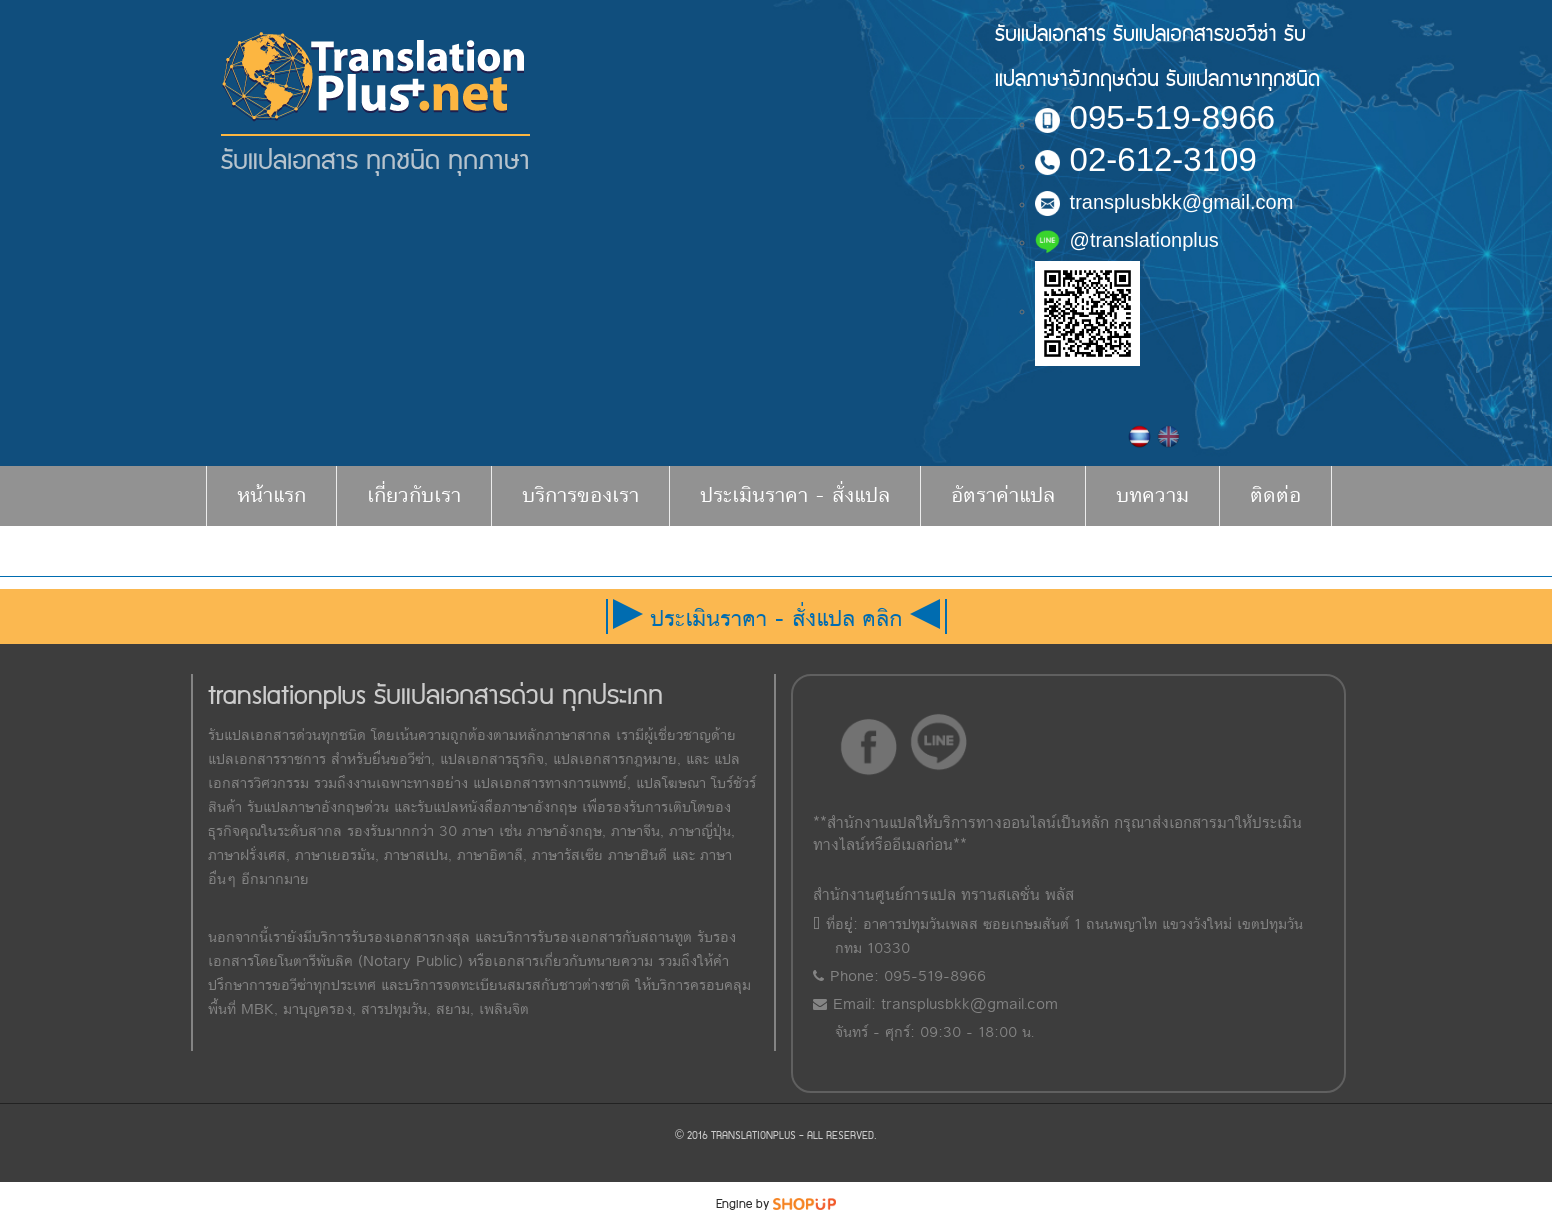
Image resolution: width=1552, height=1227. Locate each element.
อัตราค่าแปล (1003, 495)
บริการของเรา (580, 495)
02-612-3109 (1146, 159)
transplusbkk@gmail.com (1164, 202)
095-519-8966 (1155, 117)
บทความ (1152, 495)
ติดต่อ (1275, 495)
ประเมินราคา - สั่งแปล (795, 495)
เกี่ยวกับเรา (414, 495)
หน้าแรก (271, 495)
